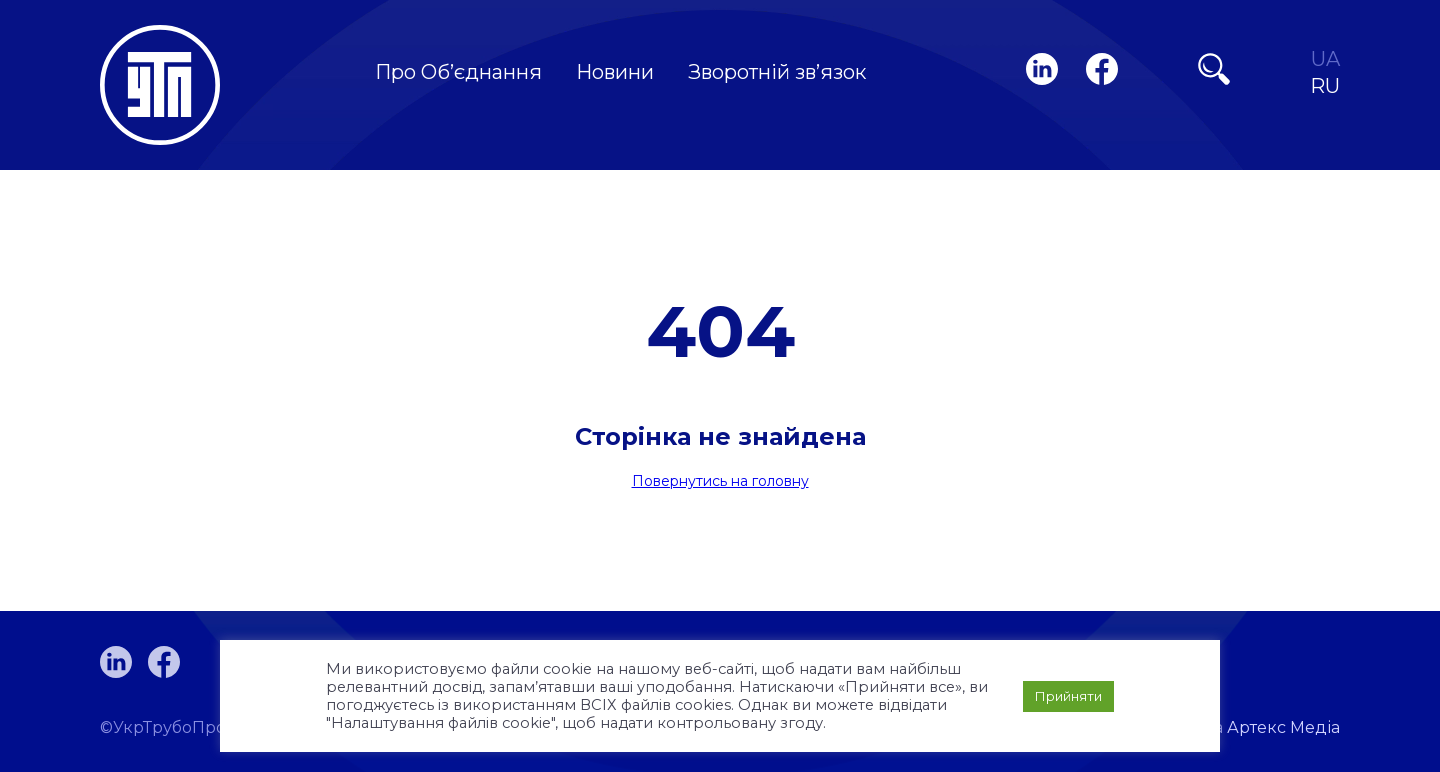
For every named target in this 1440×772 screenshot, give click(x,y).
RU (1325, 86)
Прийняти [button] (1068, 696)
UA (1325, 59)
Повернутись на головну (720, 481)
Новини (615, 72)
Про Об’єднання (458, 72)
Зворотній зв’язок (777, 72)
